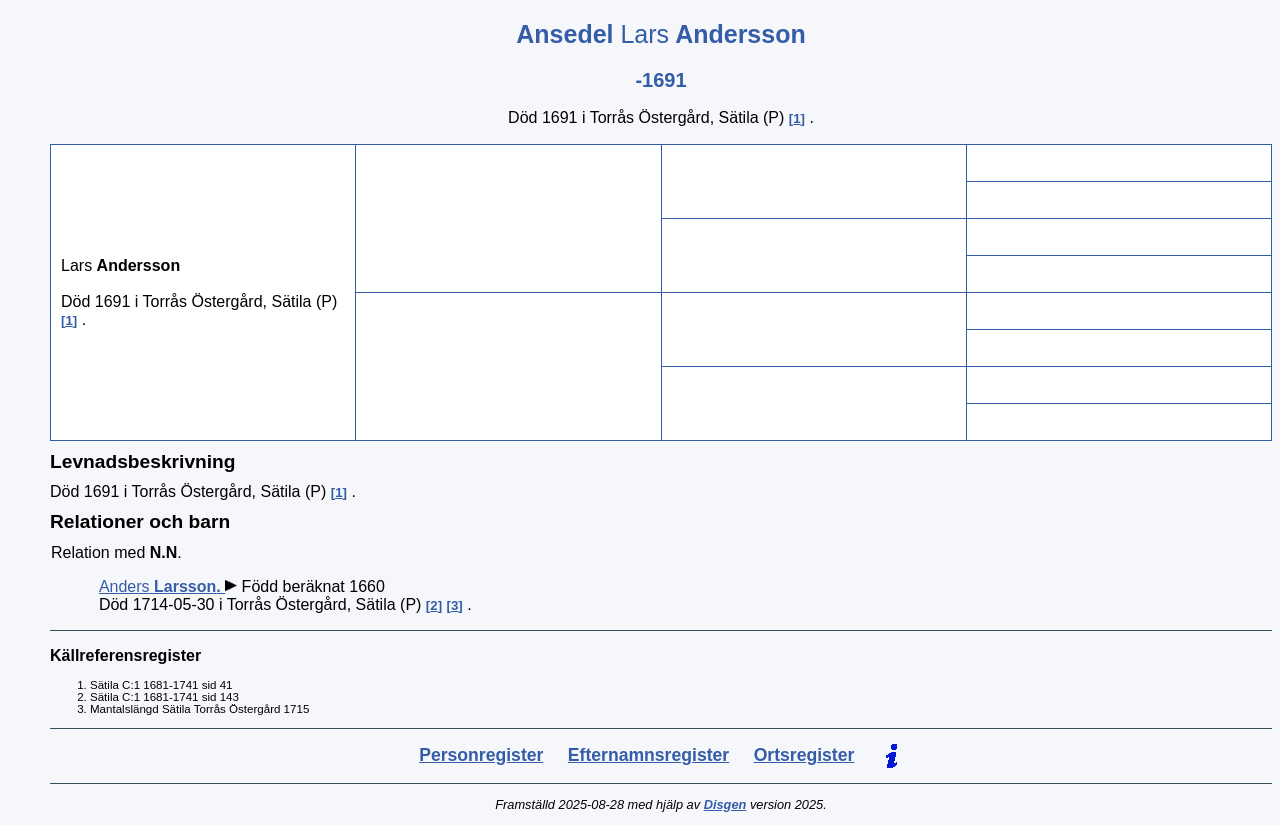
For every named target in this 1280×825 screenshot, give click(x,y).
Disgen (725, 804)
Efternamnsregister (648, 755)
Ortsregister (804, 755)
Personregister (481, 755)
